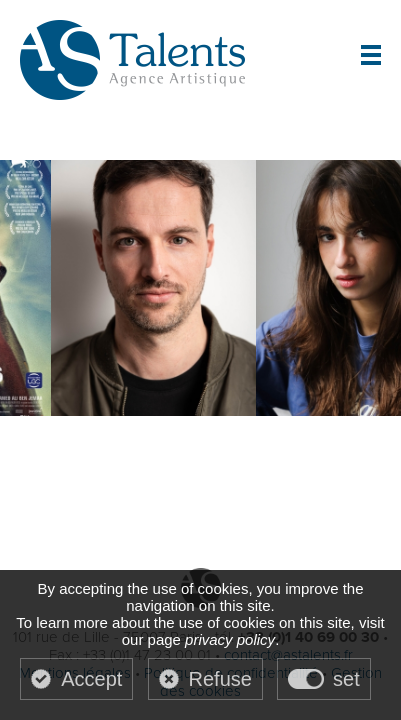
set (346, 679)
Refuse (220, 679)
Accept (91, 679)
